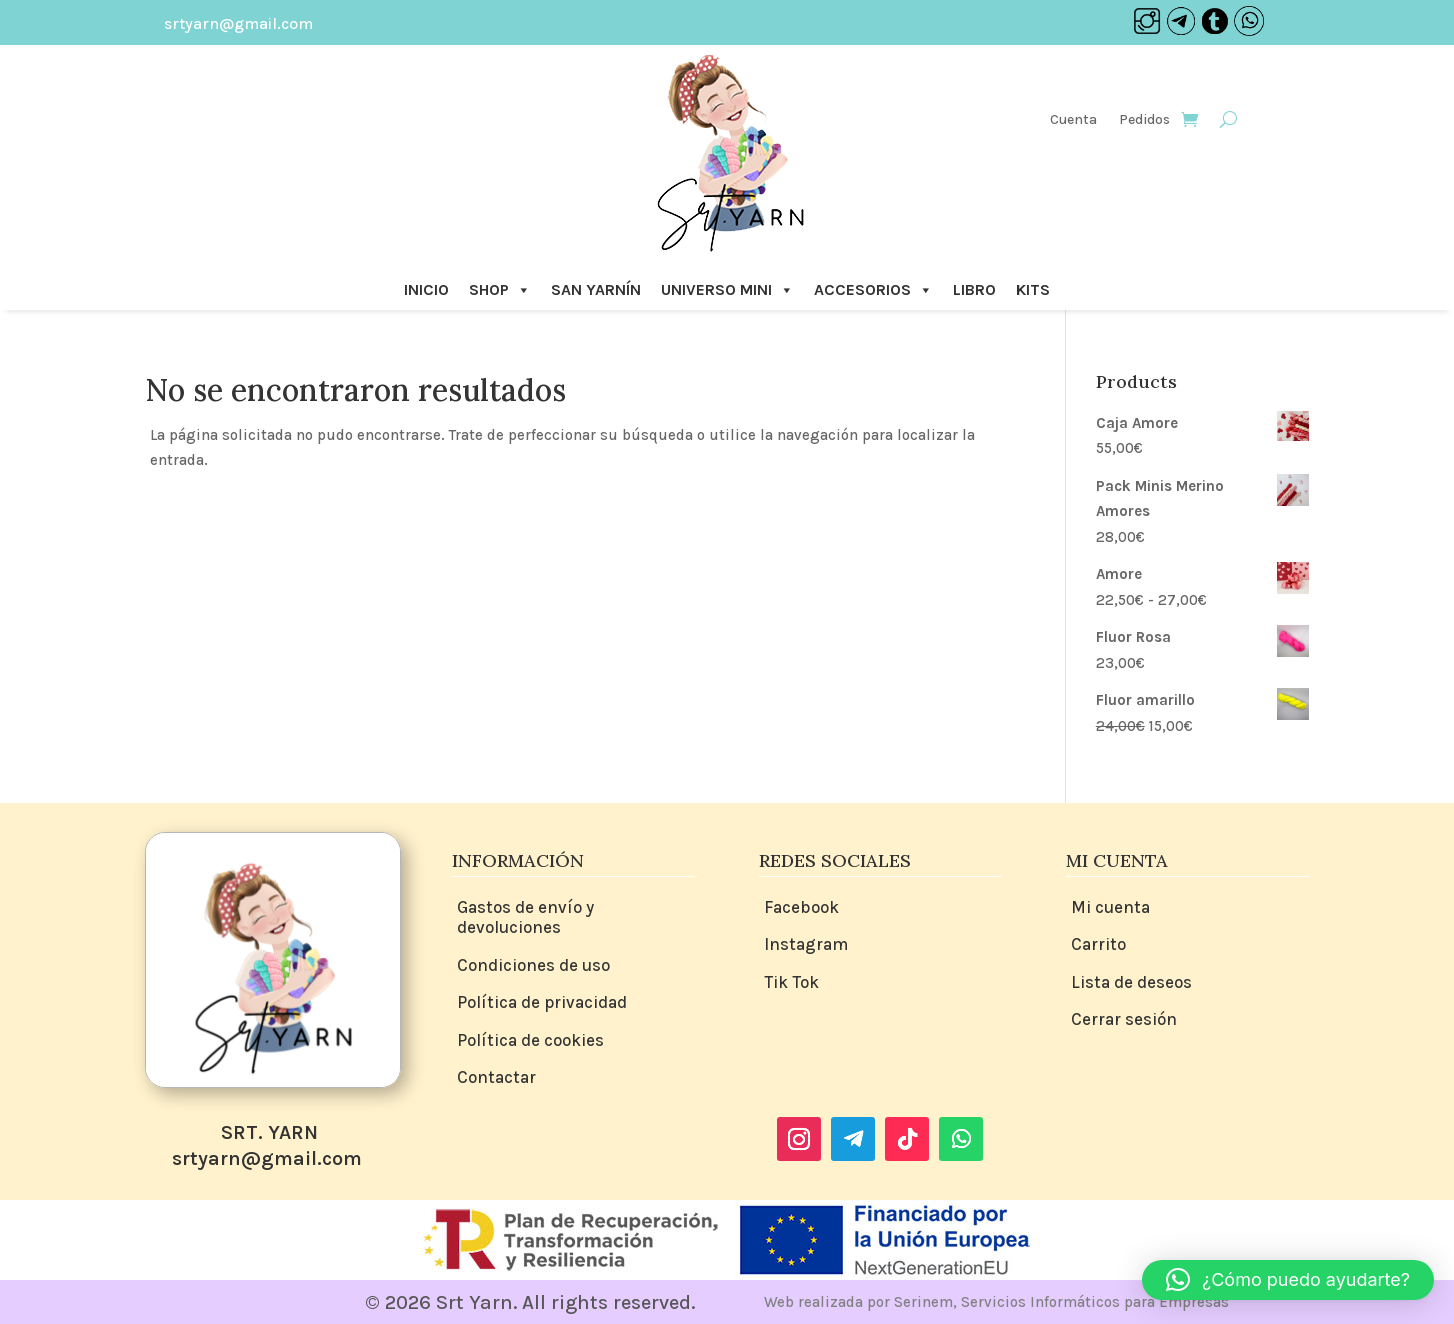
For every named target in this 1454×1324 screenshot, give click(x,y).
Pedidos (1144, 120)
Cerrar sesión (1124, 1019)
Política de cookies (530, 1040)
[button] (1288, 1280)
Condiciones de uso (533, 965)
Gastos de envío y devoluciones (525, 917)
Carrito (1098, 944)
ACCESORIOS (873, 290)
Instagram (806, 944)
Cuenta (1073, 120)
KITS (1033, 289)
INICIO (426, 289)
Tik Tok (791, 982)
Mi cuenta (1110, 907)
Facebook (801, 907)
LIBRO (974, 289)
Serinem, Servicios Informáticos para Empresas (1061, 1302)
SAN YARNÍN (596, 289)
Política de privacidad (542, 1002)
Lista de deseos (1131, 982)
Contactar (496, 1077)
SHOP (500, 290)
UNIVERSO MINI (727, 290)
